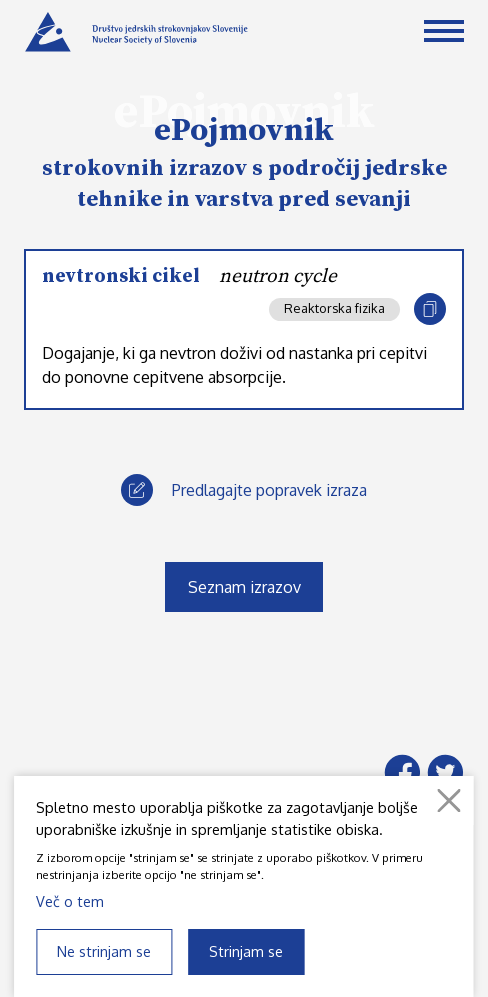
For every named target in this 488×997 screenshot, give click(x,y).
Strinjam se (246, 951)
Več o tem (70, 901)
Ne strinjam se (104, 951)
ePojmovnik (244, 131)
